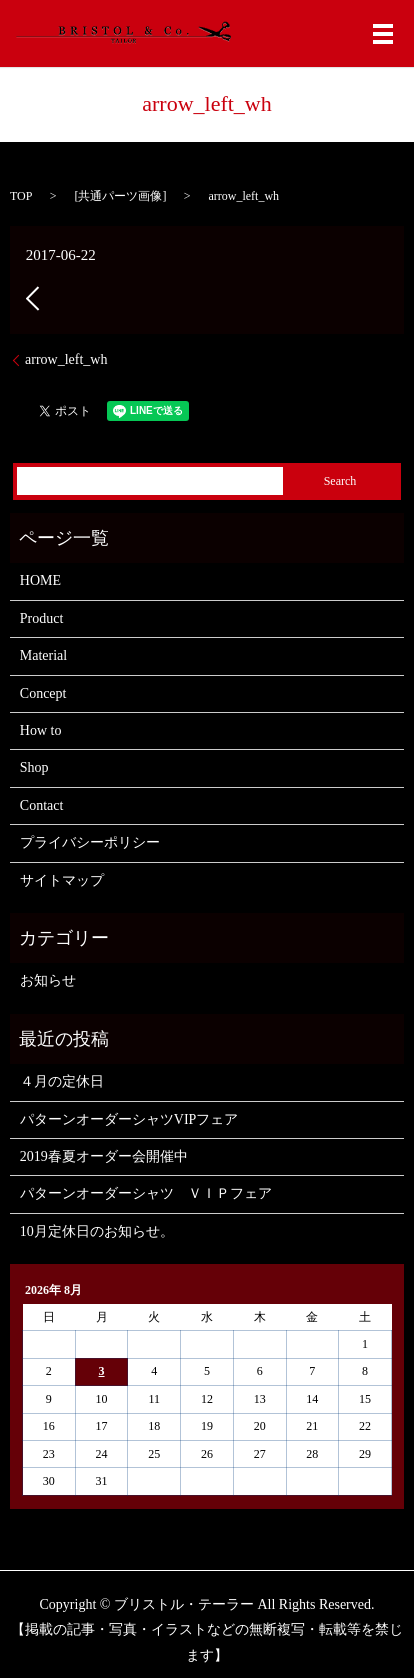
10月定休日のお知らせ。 (97, 1231)
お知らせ (48, 980)
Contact (42, 805)
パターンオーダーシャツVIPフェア (129, 1119)
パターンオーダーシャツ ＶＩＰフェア (146, 1193)
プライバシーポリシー (90, 842)
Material (43, 655)
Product (42, 618)
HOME (40, 580)
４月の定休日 (62, 1081)
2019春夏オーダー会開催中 (104, 1156)
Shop (34, 767)
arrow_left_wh (66, 359)
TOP (21, 196)
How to (41, 730)
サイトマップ (62, 880)
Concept (43, 693)
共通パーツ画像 (120, 196)
